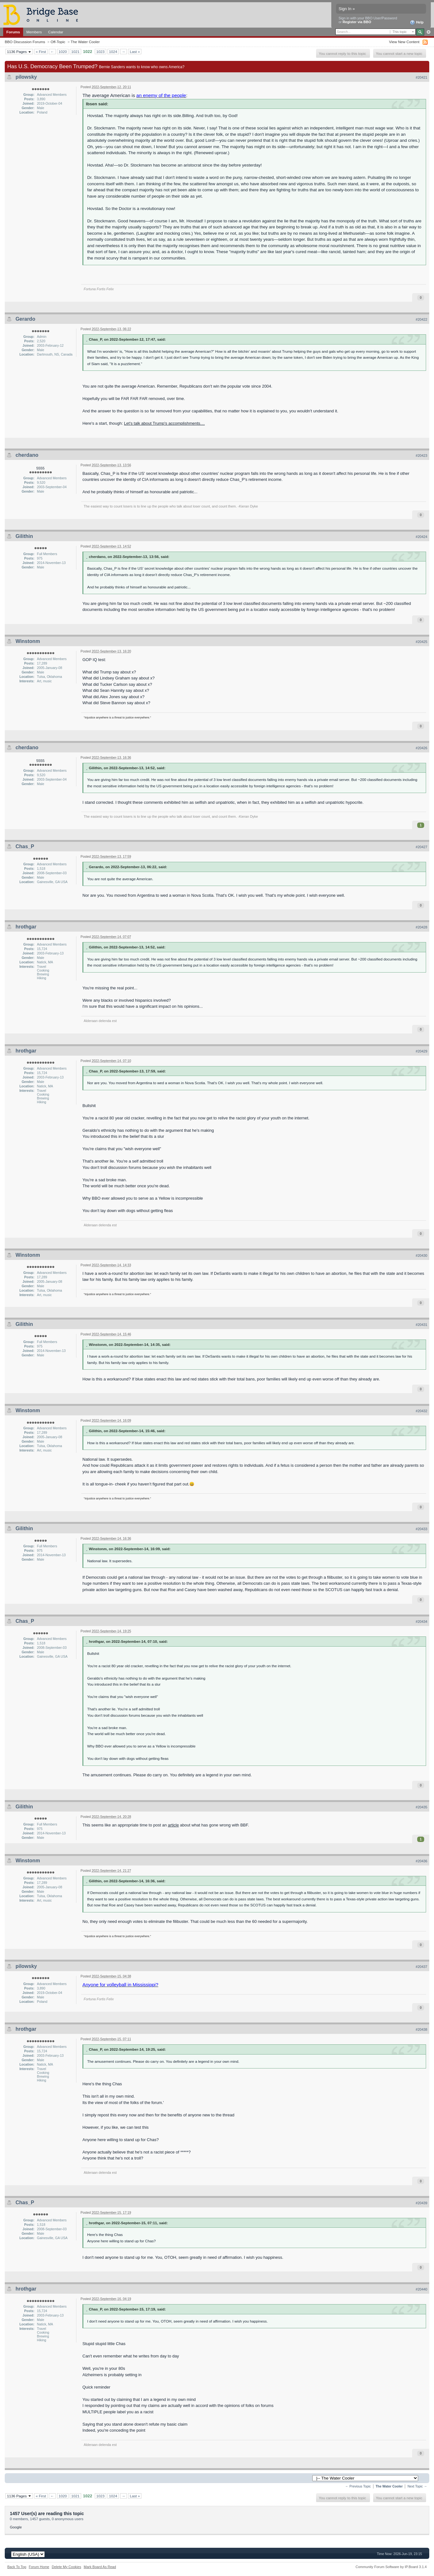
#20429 (421, 1051)
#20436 (421, 1861)
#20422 (421, 319)
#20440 (421, 2289)
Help (417, 22)
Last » (135, 51)
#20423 (421, 455)
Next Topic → (417, 2486)
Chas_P (25, 846)
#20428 (421, 927)
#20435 (421, 1807)
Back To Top (16, 2567)
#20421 (421, 77)
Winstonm (28, 641)
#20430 (421, 1255)
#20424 (421, 537)
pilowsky (26, 77)
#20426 (421, 748)
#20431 (421, 1325)
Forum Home (39, 2567)
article (173, 1825)
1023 (100, 51)
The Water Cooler (85, 42)
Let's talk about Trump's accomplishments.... (164, 423)
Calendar (55, 32)
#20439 (421, 2203)
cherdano (27, 455)
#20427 (421, 847)
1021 (75, 51)
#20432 (421, 1411)
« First (41, 51)
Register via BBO (357, 22)
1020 (63, 51)
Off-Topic (57, 42)
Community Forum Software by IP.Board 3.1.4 (391, 2567)
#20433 (421, 1529)
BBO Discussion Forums (25, 42)
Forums (13, 32)
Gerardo (25, 319)
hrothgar (26, 926)
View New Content (404, 42)
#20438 (421, 2029)
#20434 (421, 1621)
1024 (113, 51)
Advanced (428, 32)
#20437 (421, 1967)
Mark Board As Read (100, 2567)
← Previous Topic (358, 2486)
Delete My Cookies (66, 2567)
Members (34, 32)
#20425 (421, 642)
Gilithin (24, 536)
